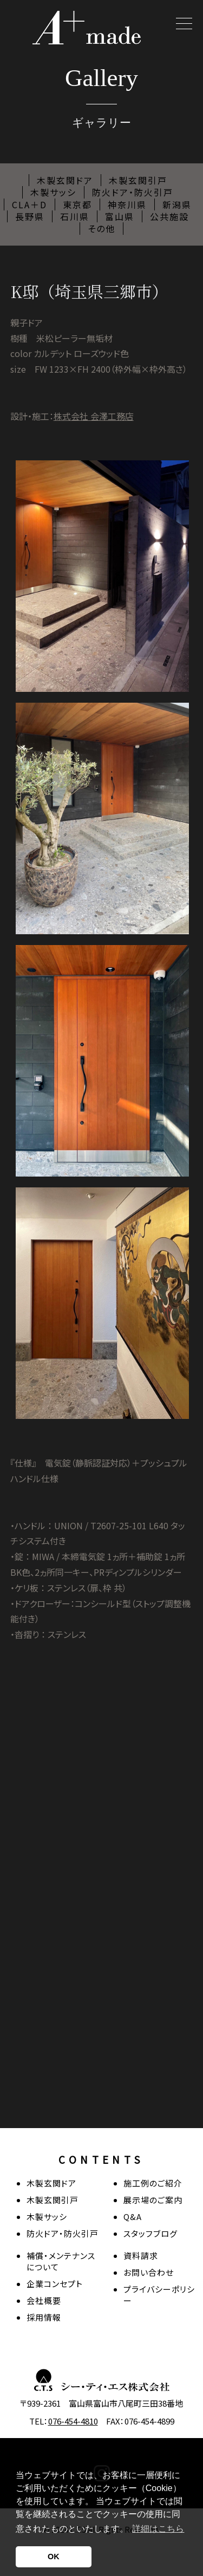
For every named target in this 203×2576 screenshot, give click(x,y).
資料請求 (140, 2255)
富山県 (119, 216)
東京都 (77, 204)
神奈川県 (127, 204)
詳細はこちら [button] (158, 2528)
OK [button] (54, 2556)
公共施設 (169, 216)
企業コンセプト (55, 2283)
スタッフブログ (150, 2233)
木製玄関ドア (65, 180)
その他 (101, 228)
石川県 (74, 216)
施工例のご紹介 (152, 2183)
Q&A (132, 2216)
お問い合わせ (148, 2272)
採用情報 (44, 2317)
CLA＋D (29, 204)
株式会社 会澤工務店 (94, 415)
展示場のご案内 (152, 2199)
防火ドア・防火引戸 (132, 192)
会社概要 (44, 2300)
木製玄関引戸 (138, 180)
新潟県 (177, 204)
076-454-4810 (73, 2421)
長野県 (29, 216)
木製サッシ (53, 192)
